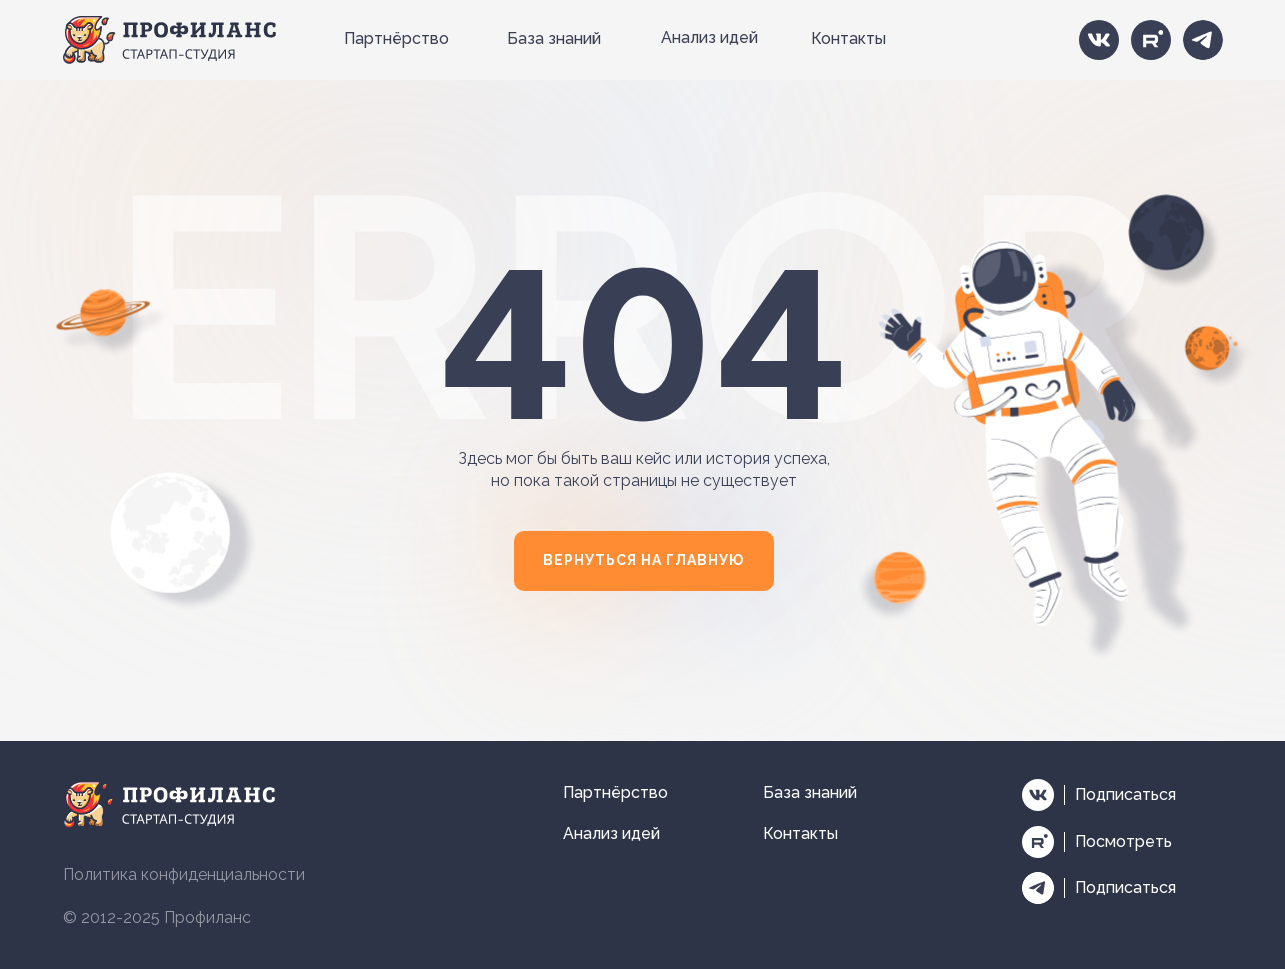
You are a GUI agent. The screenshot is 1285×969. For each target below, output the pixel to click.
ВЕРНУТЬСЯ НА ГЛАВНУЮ (643, 560)
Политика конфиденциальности (184, 874)
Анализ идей (709, 37)
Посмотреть (1123, 841)
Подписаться (1125, 794)
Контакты (848, 38)
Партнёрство (396, 38)
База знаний (554, 38)
